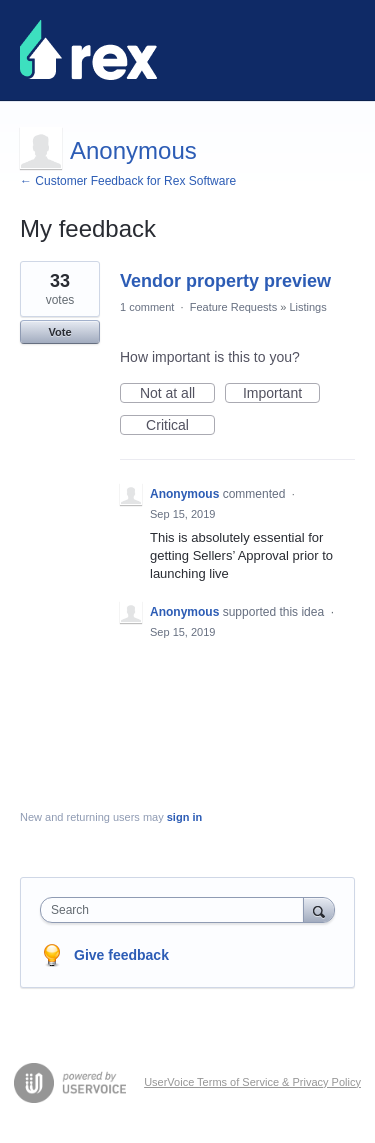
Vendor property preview (225, 281)
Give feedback (121, 955)
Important (281, 394)
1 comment (147, 307)
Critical (180, 426)
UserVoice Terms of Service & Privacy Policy (252, 1082)
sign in (184, 817)
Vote (59, 332)
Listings (307, 307)
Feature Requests (233, 307)
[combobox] (176, 910)
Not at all (177, 394)
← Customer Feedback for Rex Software (128, 181)
